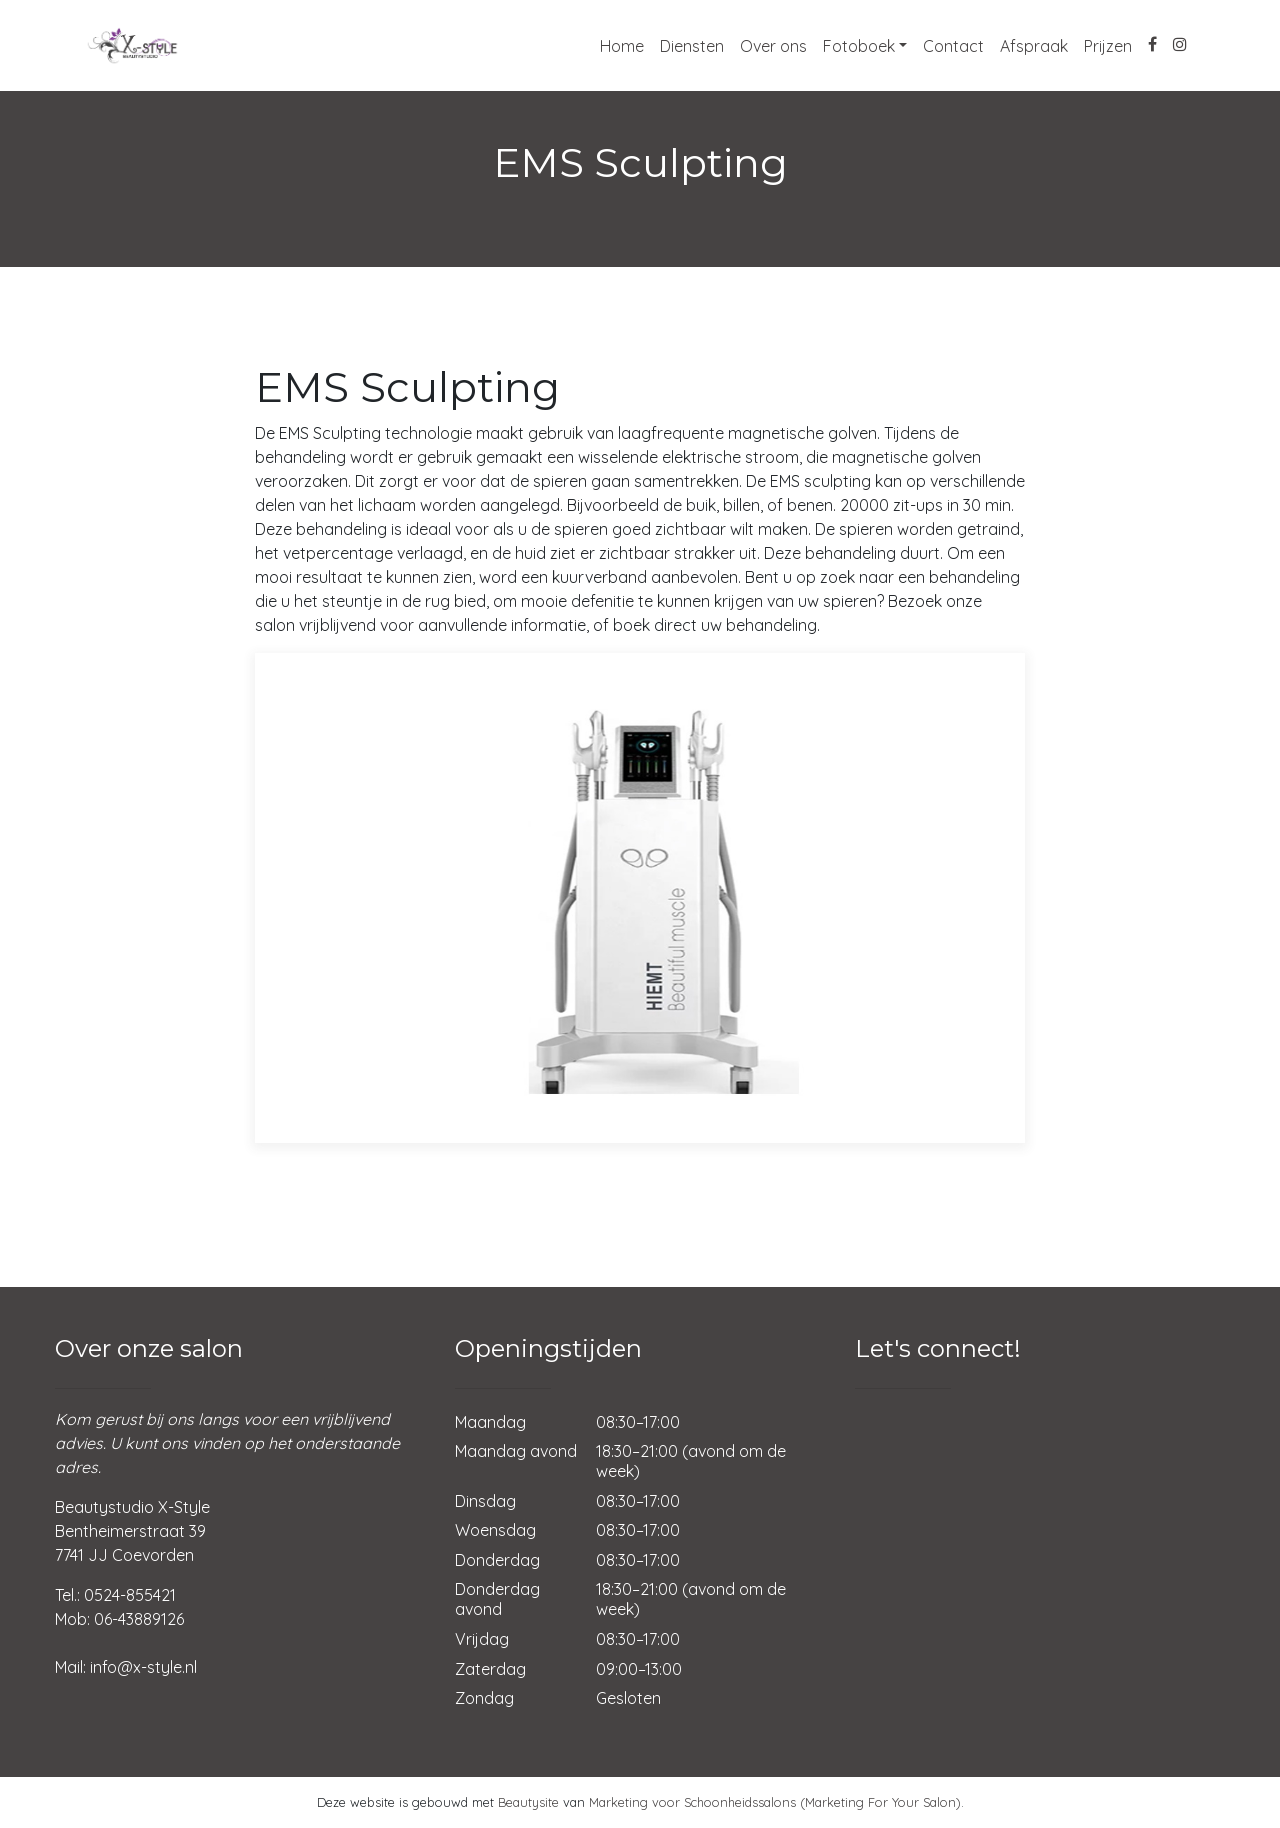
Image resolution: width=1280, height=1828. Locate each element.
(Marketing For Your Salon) (880, 1802)
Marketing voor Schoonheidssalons (692, 1802)
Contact (953, 46)
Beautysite (528, 1802)
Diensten (692, 46)
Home (622, 46)
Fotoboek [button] (859, 46)
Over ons (773, 46)
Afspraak (1034, 46)
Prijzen (1108, 46)
